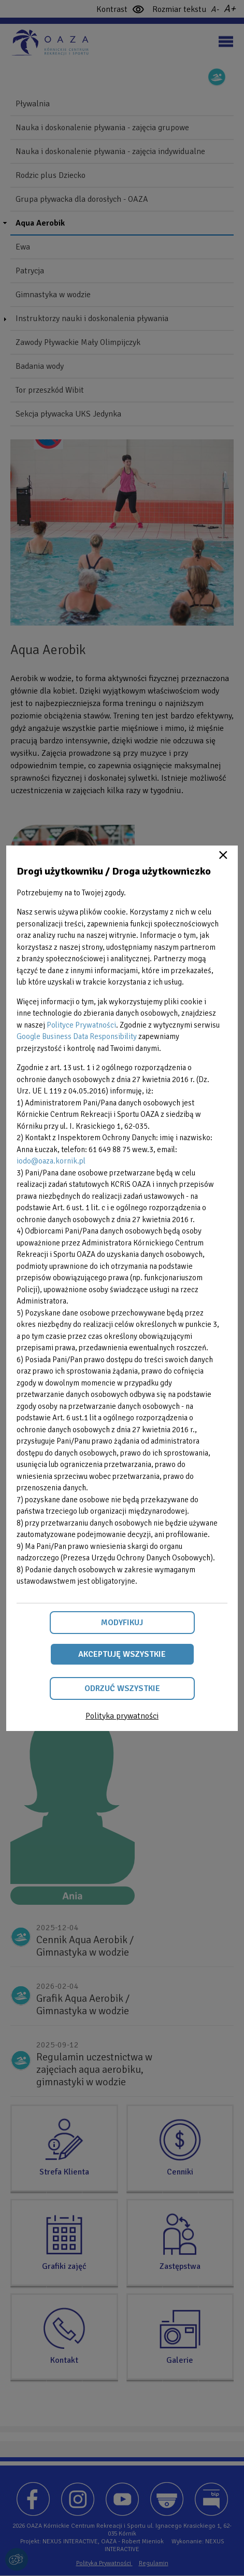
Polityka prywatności (122, 1716)
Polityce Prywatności (81, 1025)
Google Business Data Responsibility (77, 1036)
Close (223, 855)
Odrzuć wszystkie (122, 1688)
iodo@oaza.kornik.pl (51, 1161)
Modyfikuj (122, 1622)
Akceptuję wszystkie (122, 1654)
